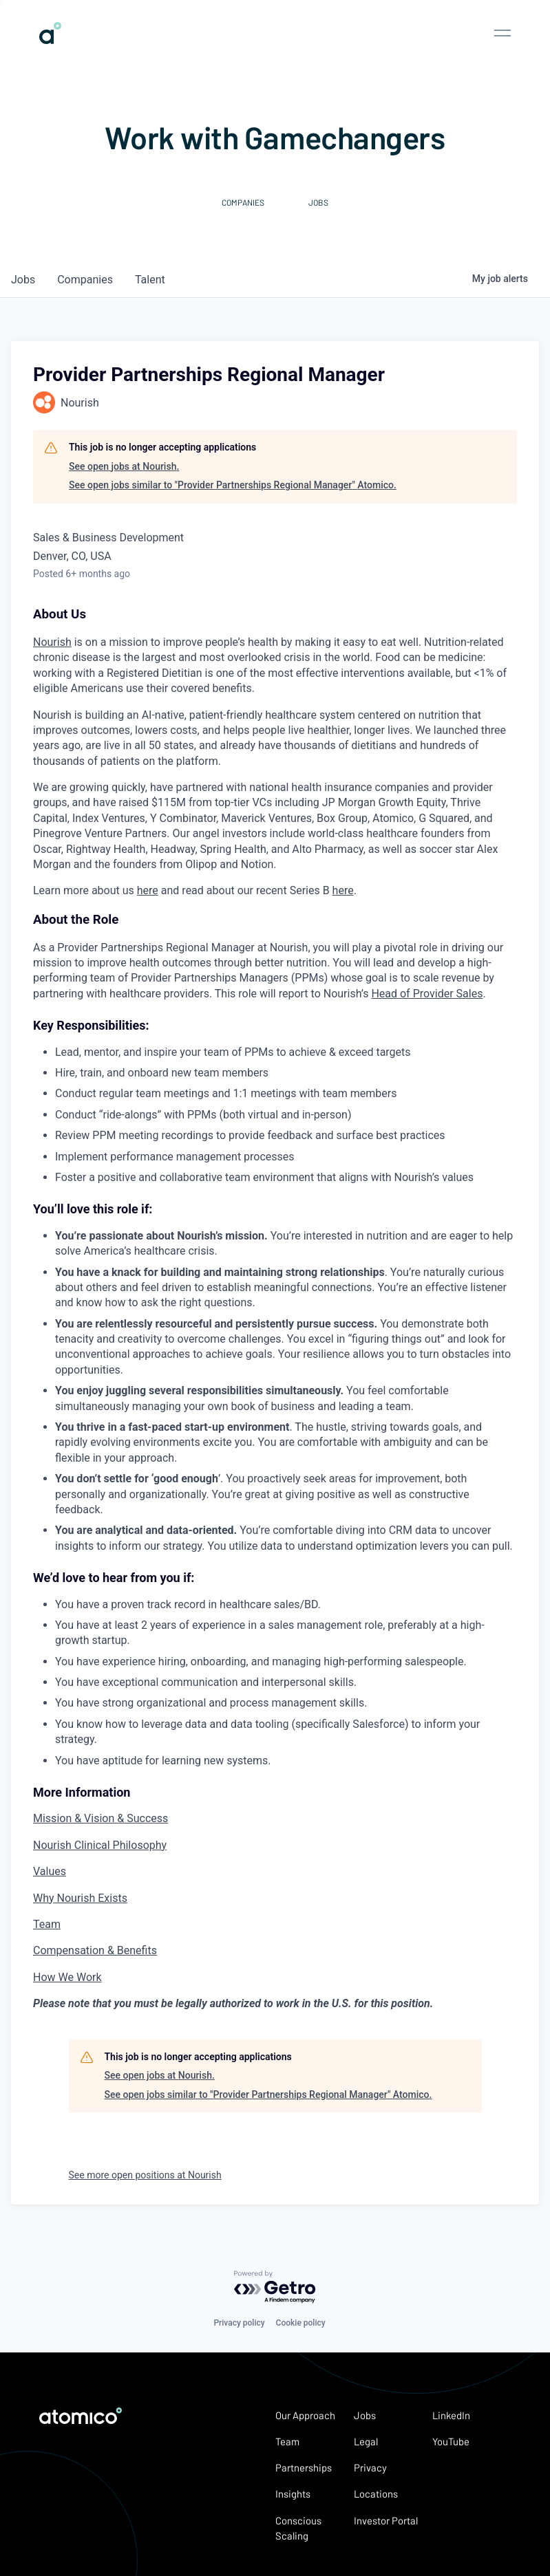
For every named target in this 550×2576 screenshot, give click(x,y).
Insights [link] (292, 2493)
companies (85, 279)
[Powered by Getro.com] (275, 2287)
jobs (23, 279)
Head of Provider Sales (427, 993)
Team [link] (287, 2441)
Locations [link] (376, 2493)
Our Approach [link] (305, 2415)
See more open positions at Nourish (145, 2174)
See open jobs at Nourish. (124, 466)
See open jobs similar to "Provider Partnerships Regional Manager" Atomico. (232, 484)
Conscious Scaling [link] (298, 2528)
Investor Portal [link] (386, 2520)
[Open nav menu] (502, 33)
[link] (50, 38)
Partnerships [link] (303, 2467)
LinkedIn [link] (451, 2415)
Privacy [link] (370, 2467)
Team (47, 1924)
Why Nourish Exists (80, 1898)
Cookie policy (301, 2323)
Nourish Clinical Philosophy (100, 1845)
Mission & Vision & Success (100, 1818)
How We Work (67, 1977)
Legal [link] (366, 2441)
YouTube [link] (450, 2441)
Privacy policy (238, 2323)
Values (49, 1871)
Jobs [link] (365, 2415)
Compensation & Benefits (95, 1950)
